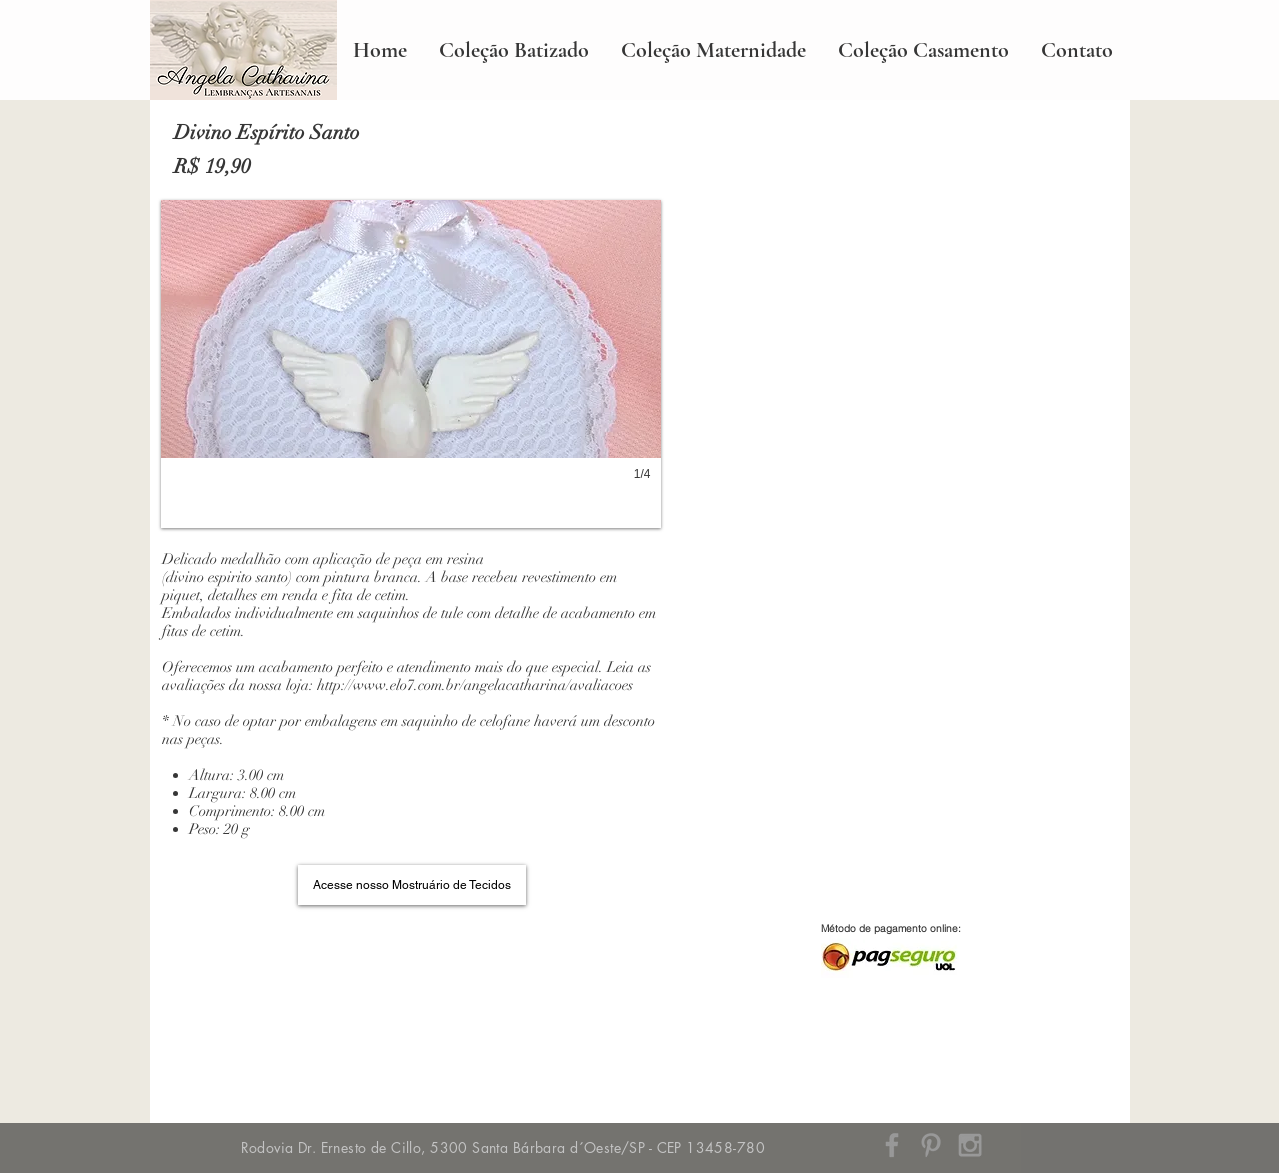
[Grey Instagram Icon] (970, 1145)
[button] (411, 364)
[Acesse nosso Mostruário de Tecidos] (412, 885)
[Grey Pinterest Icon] (931, 1145)
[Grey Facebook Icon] (892, 1145)
